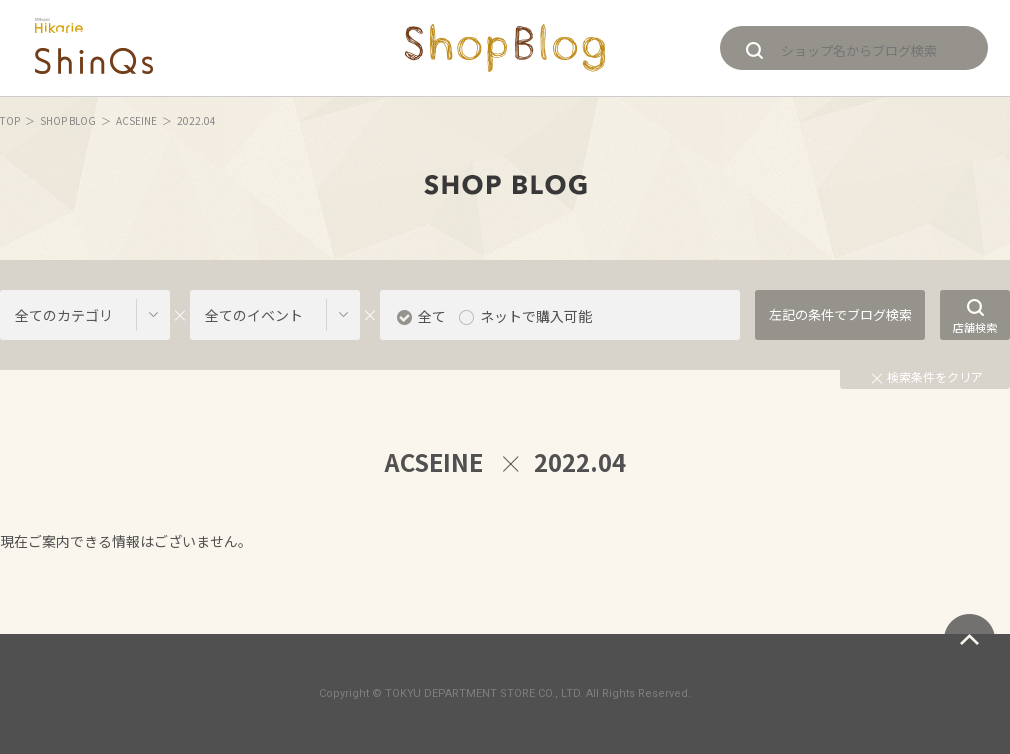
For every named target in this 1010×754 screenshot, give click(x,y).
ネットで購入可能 (536, 316)
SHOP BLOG (68, 120)
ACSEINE (136, 120)
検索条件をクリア (927, 376)
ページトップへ (969, 639)
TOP (10, 120)
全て (432, 316)
